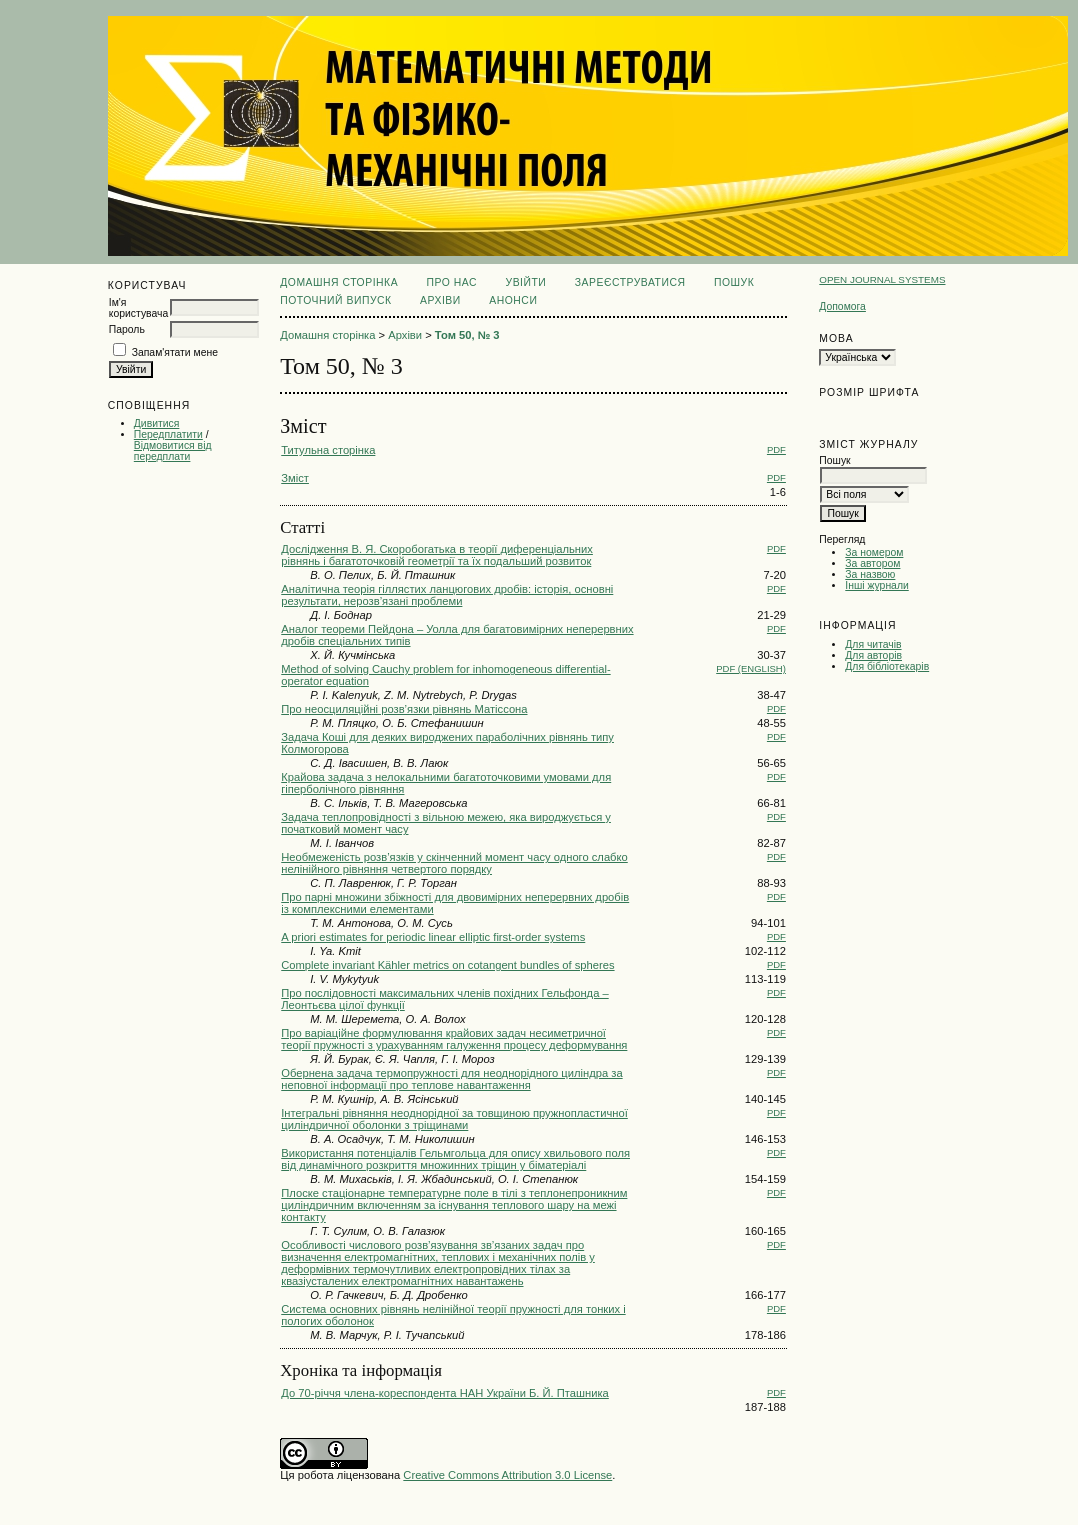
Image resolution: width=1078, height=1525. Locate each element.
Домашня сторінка (339, 282)
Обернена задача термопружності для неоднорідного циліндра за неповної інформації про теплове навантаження (451, 1079)
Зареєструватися (630, 282)
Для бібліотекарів (887, 666)
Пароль (127, 329)
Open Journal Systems (882, 279)
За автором (872, 563)
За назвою (870, 574)
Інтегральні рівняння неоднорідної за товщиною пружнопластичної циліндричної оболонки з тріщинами (454, 1119)
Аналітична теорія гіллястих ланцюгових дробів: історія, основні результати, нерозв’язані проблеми (447, 595)
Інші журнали (876, 585)
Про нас (452, 282)
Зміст (295, 478)
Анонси (513, 300)
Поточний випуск (335, 300)
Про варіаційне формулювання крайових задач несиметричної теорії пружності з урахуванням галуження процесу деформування (454, 1039)
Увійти (526, 282)
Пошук (734, 282)
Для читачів (873, 644)
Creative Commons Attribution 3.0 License (507, 1475)
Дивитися (157, 423)
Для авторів (873, 655)
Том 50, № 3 (467, 335)
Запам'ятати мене (175, 352)
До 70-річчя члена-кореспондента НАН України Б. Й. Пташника (445, 1393)
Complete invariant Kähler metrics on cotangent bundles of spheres (447, 965)
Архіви (440, 300)
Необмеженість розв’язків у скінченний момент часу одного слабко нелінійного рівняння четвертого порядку (454, 863)
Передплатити (168, 434)
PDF (776, 449)
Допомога (842, 306)
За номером (874, 552)
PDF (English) (751, 668)
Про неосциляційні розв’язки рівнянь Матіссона (404, 709)
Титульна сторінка (328, 450)
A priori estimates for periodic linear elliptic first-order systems (433, 937)
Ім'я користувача (138, 308)
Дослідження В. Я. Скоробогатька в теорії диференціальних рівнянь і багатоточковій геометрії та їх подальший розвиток (437, 555)
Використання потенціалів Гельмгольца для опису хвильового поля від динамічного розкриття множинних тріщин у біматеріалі (455, 1159)
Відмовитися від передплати (173, 451)
